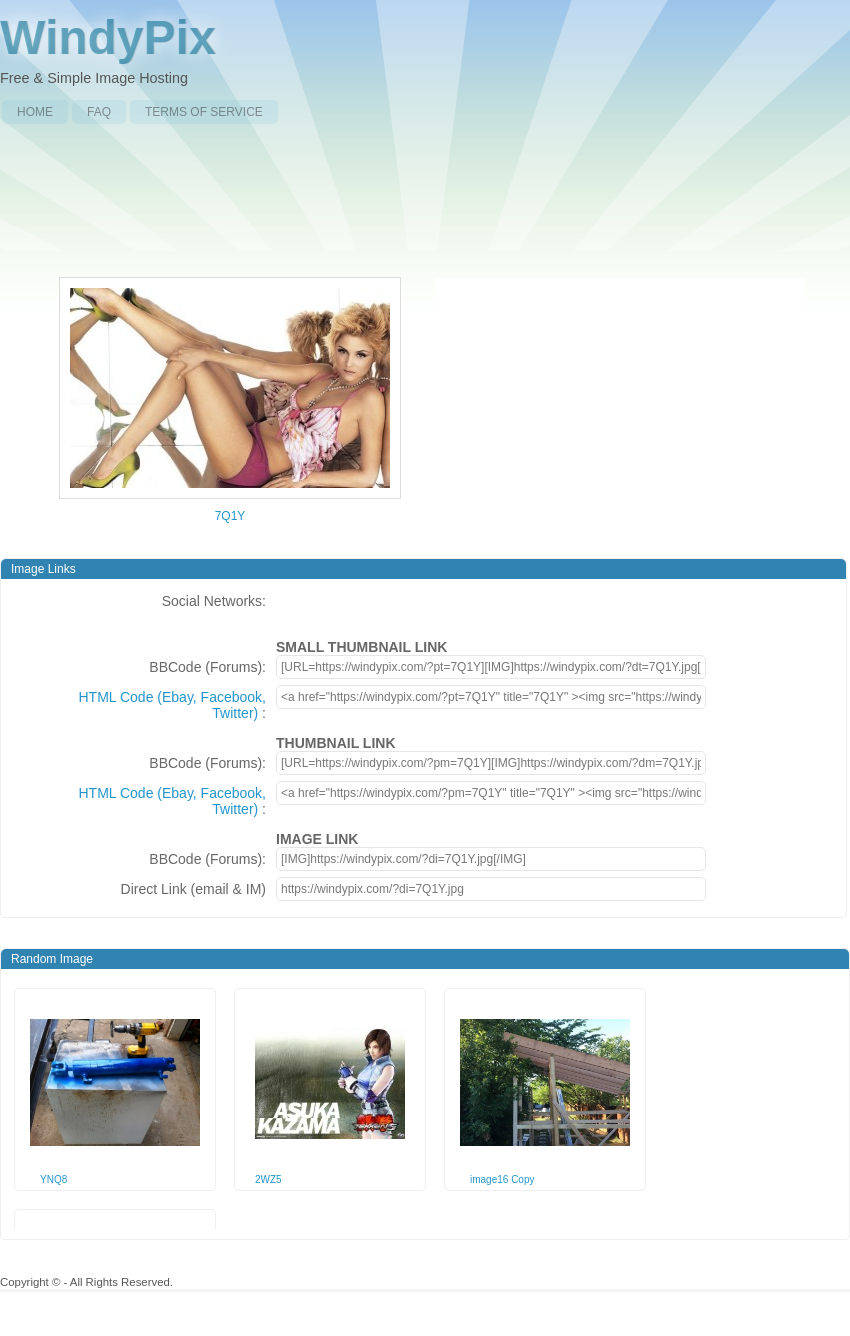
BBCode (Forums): (207, 667)
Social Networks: (214, 601)
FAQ (99, 112)
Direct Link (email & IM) (193, 889)
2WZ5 (268, 1179)
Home (35, 112)
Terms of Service (204, 112)
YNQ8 (53, 1179)
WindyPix (108, 37)
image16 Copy (502, 1179)
